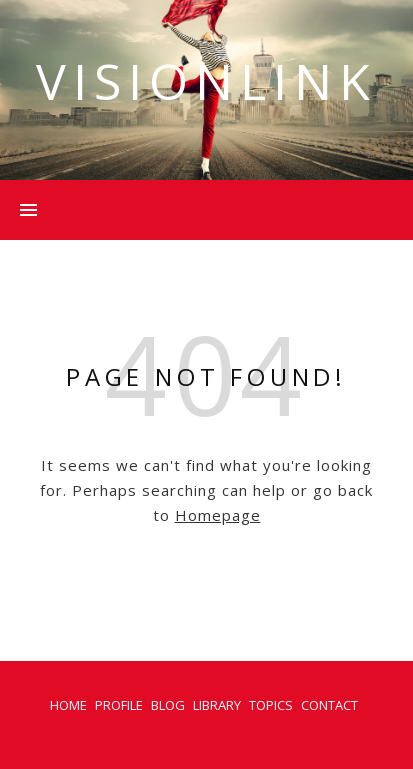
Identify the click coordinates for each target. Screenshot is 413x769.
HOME (68, 705)
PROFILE (119, 705)
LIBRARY (217, 705)
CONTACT (329, 705)
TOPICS (271, 705)
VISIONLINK (206, 81)
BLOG (168, 705)
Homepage (218, 515)
